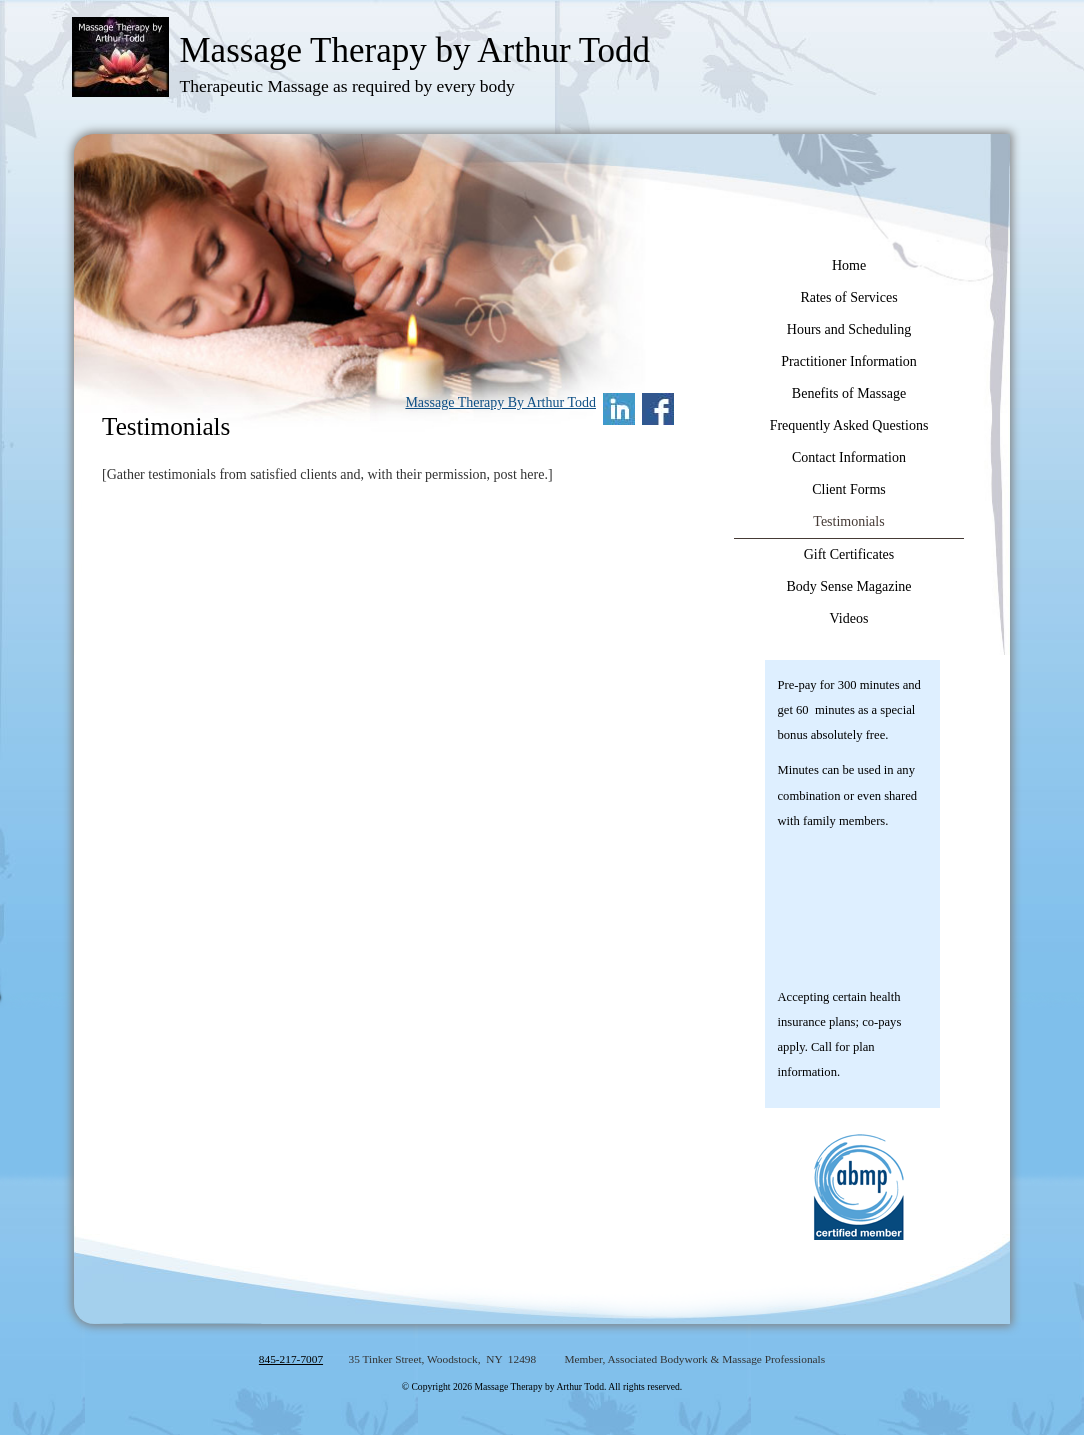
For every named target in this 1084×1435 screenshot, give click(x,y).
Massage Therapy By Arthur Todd (500, 402)
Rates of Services (848, 297)
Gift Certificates (849, 554)
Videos (849, 618)
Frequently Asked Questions (849, 425)
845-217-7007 (291, 1359)
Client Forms (849, 489)
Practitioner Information (849, 361)
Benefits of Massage (849, 393)
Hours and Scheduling (849, 329)
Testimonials (848, 521)
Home (849, 265)
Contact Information (849, 457)
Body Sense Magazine (848, 586)
